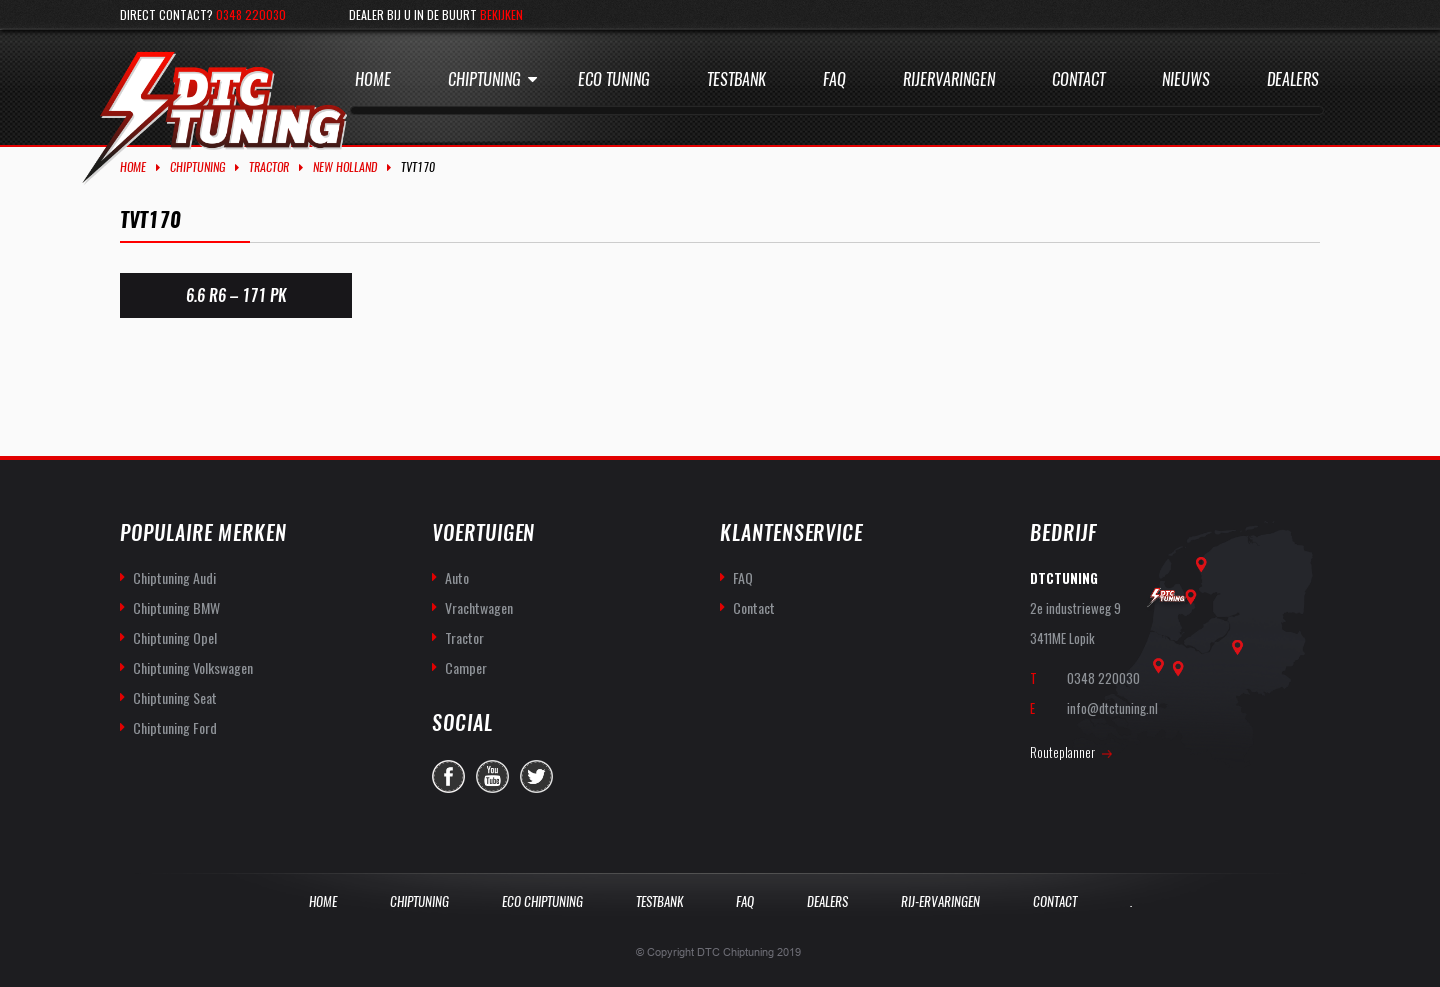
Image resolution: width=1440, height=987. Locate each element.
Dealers (1293, 79)
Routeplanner (1062, 752)
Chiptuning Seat (175, 697)
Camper (466, 667)
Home (373, 79)
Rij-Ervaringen (940, 901)
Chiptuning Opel (175, 637)
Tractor (269, 167)
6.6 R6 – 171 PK (236, 295)
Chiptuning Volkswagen (193, 667)
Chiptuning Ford (175, 727)
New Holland (345, 167)
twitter (536, 776)
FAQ (743, 577)
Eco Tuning (614, 79)
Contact (1078, 79)
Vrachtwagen (479, 607)
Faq (834, 79)
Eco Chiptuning (542, 901)
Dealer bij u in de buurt (436, 14)
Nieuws (1186, 79)
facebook (448, 776)
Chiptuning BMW (176, 607)
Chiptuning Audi (174, 577)
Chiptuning (484, 79)
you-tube (492, 776)
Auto (457, 577)
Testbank (736, 79)
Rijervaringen (949, 79)
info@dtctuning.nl (1112, 708)
